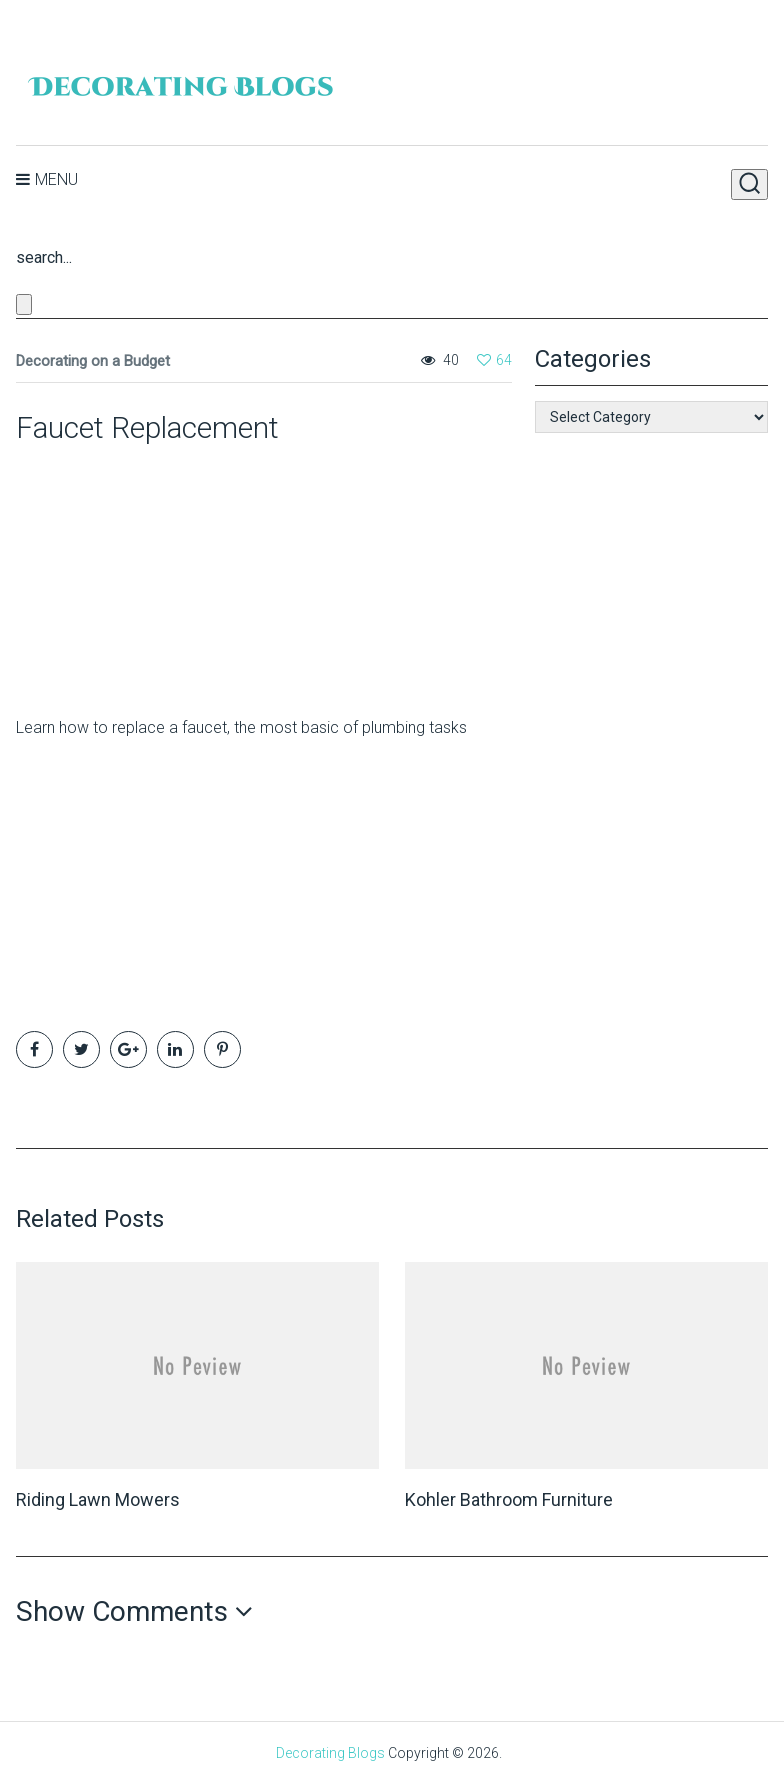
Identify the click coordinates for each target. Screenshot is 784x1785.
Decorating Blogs (330, 1753)
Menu (56, 179)
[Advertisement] (141, 572)
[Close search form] (24, 304)
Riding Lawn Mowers (98, 1499)
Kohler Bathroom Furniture (509, 1499)
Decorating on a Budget (93, 361)
